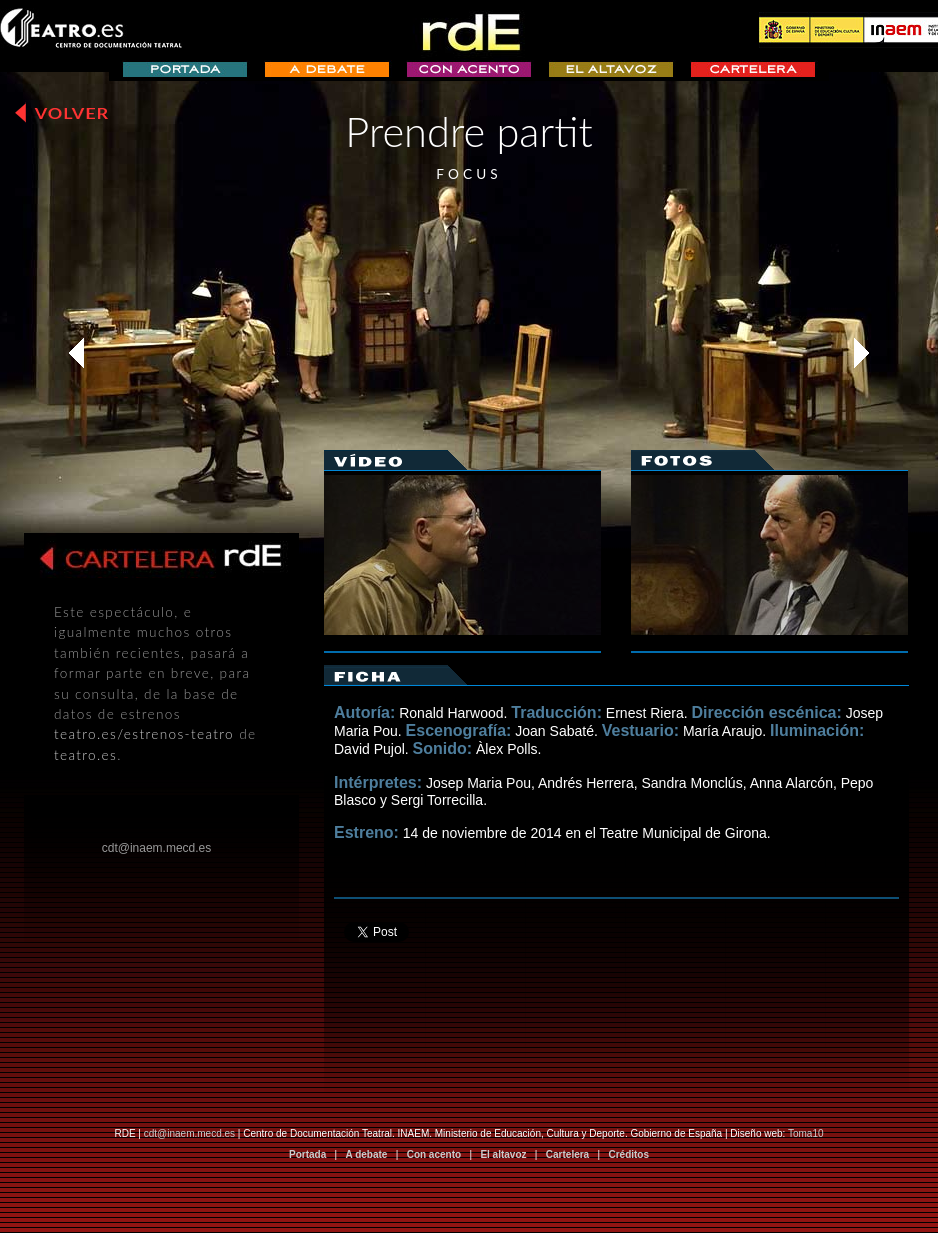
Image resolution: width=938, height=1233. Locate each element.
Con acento (434, 1154)
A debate (367, 1154)
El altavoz (503, 1154)
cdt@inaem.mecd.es (189, 1133)
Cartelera (567, 1154)
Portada (307, 1154)
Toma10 (806, 1133)
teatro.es (85, 755)
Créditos (628, 1154)
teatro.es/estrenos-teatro (144, 734)
